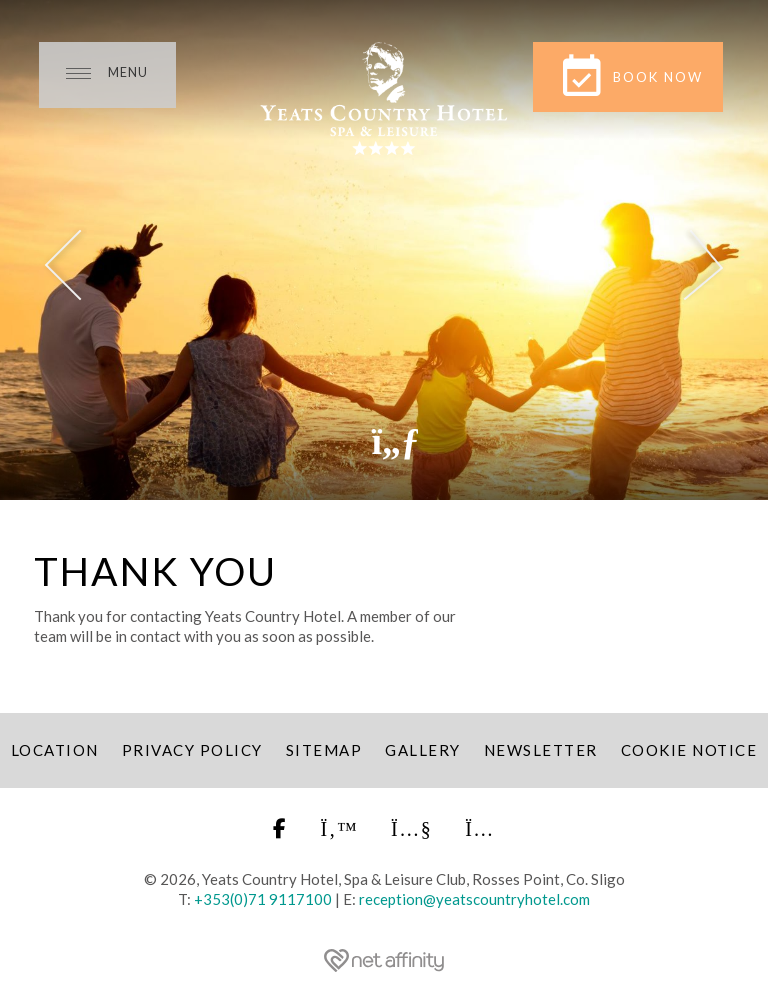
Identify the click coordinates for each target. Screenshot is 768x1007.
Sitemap (324, 750)
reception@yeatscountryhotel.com (474, 899)
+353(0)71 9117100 (263, 899)
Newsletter (541, 750)
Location (55, 750)
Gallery (423, 750)
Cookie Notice (689, 750)
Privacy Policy (192, 750)
